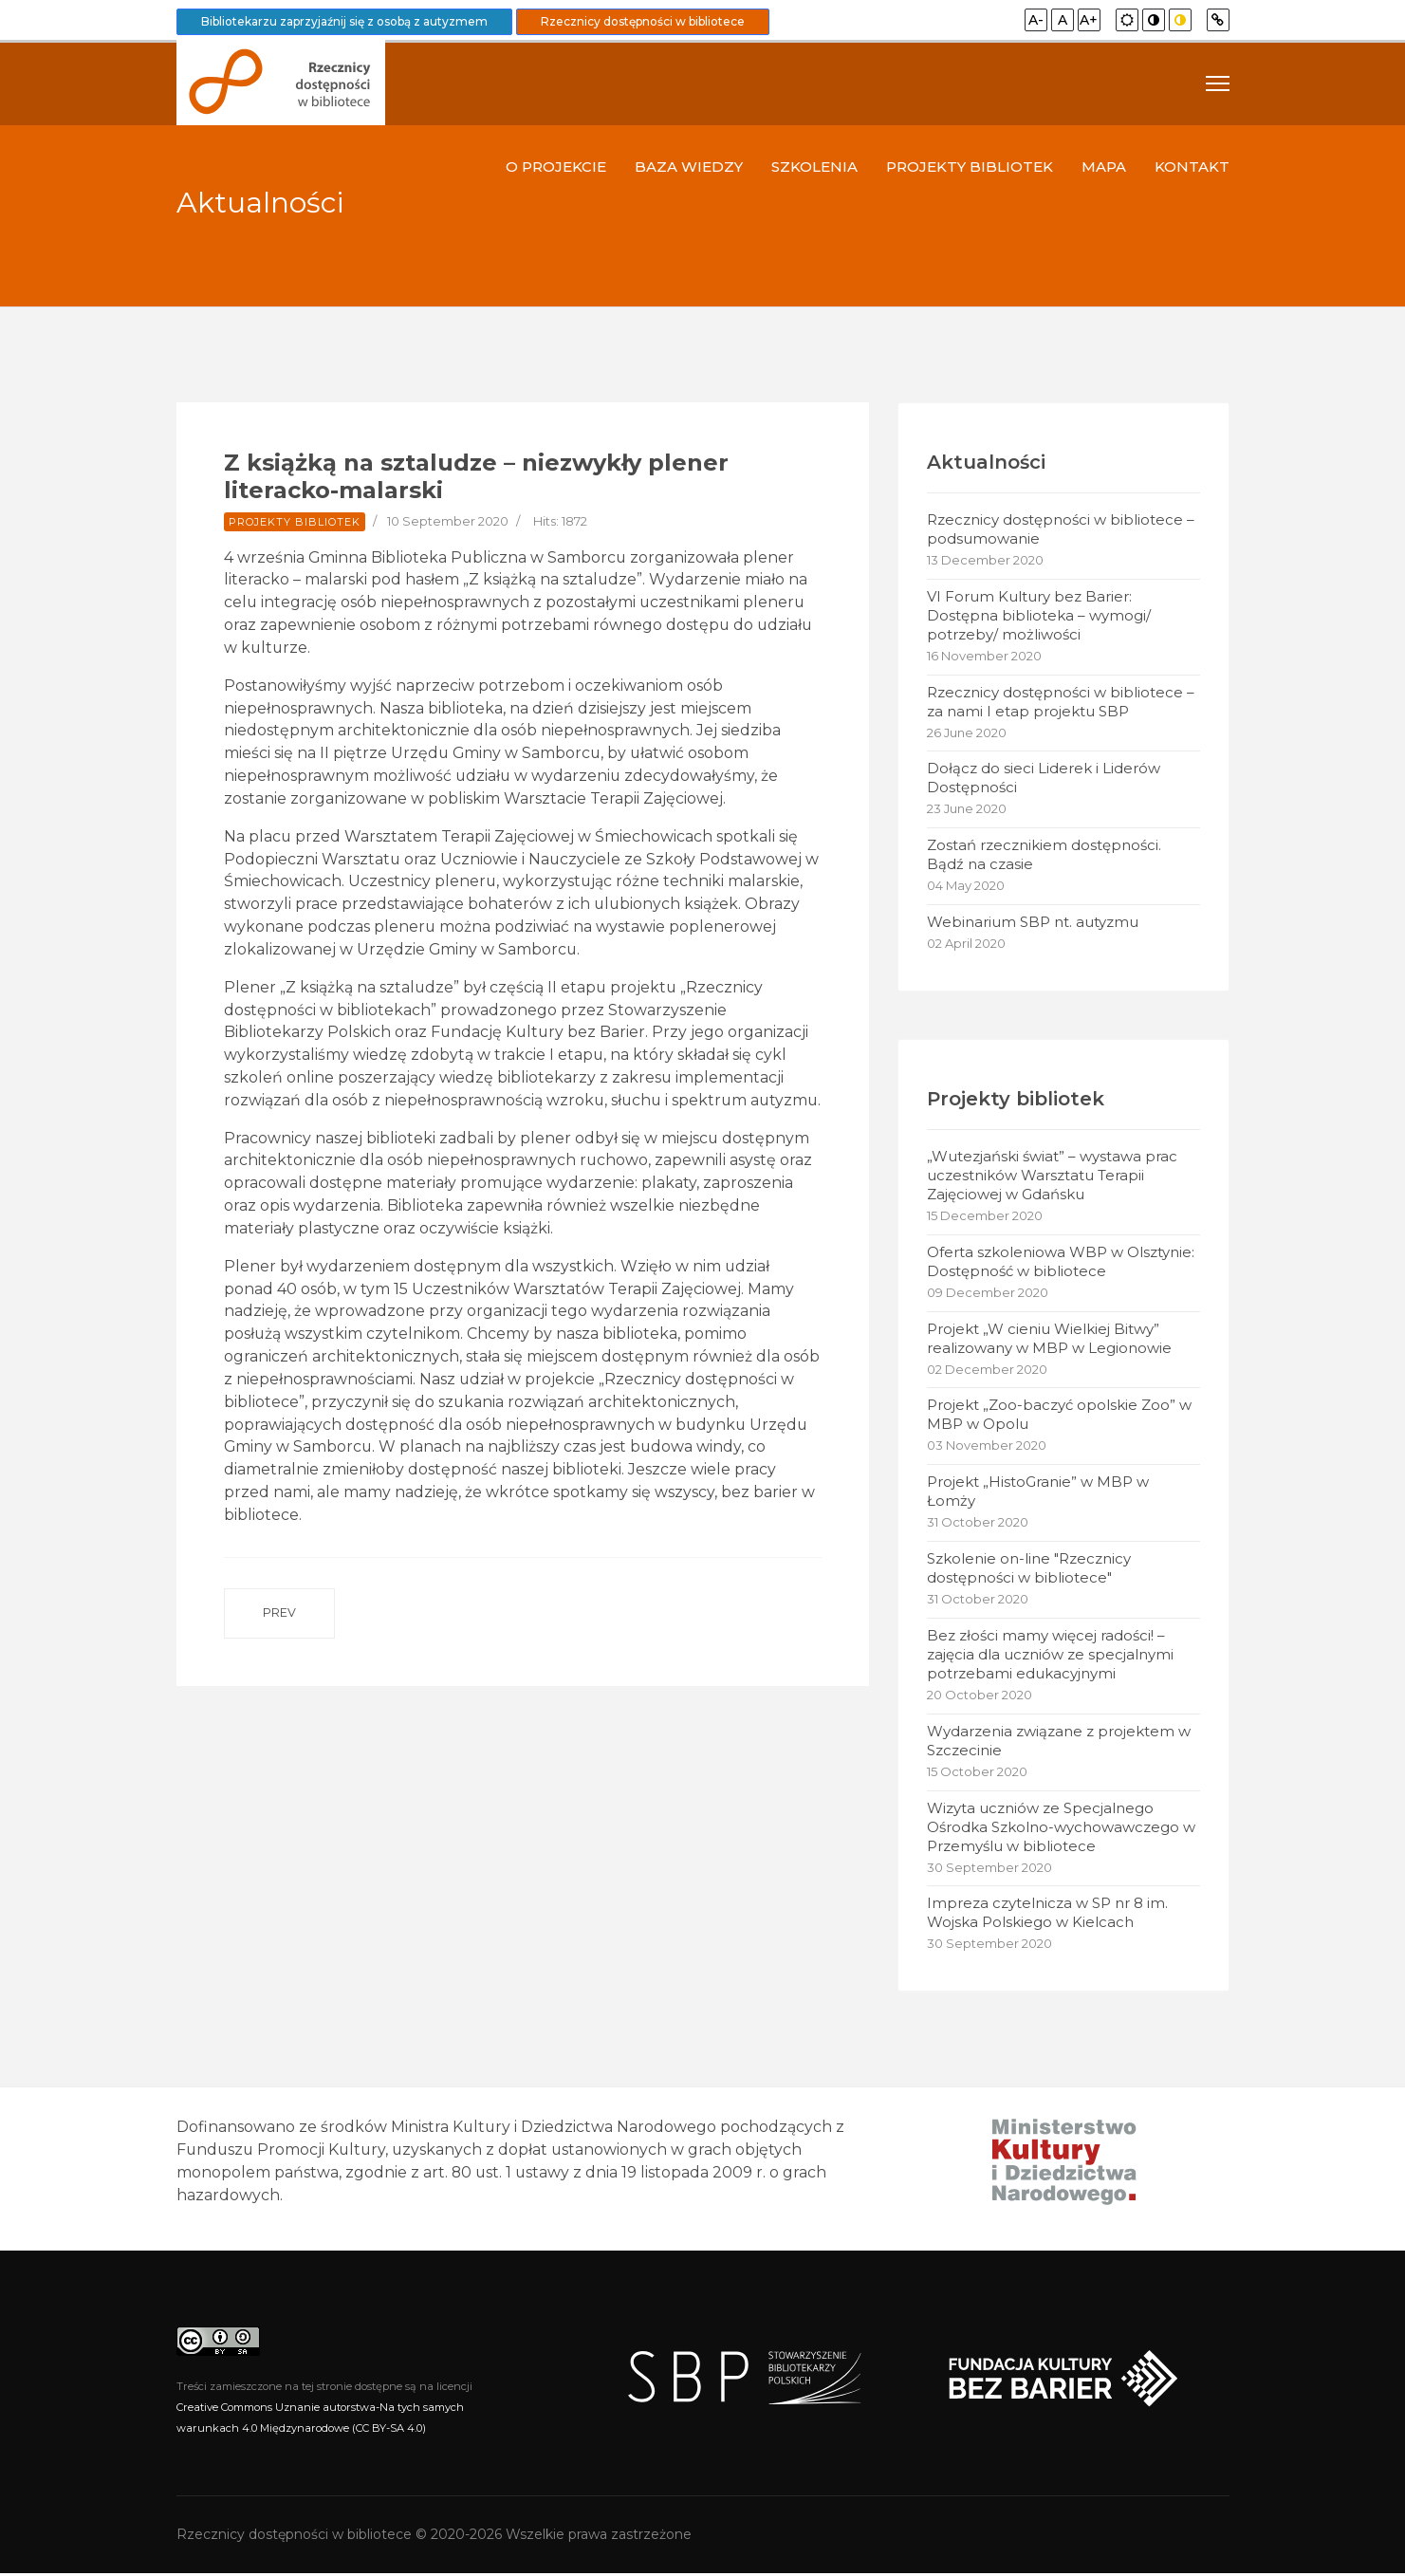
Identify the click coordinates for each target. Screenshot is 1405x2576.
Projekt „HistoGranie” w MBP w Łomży (1038, 1492)
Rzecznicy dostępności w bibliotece (643, 21)
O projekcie (556, 167)
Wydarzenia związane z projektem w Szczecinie (1059, 1742)
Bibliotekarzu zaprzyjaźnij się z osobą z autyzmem (344, 21)
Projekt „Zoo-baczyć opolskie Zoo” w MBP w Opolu (1059, 1416)
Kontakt (1192, 167)
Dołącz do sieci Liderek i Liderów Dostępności (1043, 778)
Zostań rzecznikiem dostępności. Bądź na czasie (1044, 855)
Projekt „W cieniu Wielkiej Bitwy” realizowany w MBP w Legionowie (1049, 1339)
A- (1036, 19)
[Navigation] (1217, 83)
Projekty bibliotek (969, 167)
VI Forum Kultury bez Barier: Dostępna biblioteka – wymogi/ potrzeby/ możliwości (1039, 615)
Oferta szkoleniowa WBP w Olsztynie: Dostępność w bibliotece (1060, 1262)
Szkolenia (814, 167)
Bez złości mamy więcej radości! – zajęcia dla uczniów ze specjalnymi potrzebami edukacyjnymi (1050, 1656)
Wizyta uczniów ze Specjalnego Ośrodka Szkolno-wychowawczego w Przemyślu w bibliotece (1061, 1829)
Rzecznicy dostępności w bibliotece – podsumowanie (1060, 528)
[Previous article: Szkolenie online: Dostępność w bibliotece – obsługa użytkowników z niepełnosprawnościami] (279, 1643)
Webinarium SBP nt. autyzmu (1032, 923)
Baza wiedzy (689, 167)
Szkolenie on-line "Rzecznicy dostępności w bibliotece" (1029, 1569)
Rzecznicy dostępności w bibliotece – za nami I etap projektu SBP (1060, 701)
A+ (1089, 19)
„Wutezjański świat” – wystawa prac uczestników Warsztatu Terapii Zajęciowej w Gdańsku (1052, 1176)
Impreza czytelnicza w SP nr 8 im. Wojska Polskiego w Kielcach (1047, 1915)
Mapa (1103, 167)
